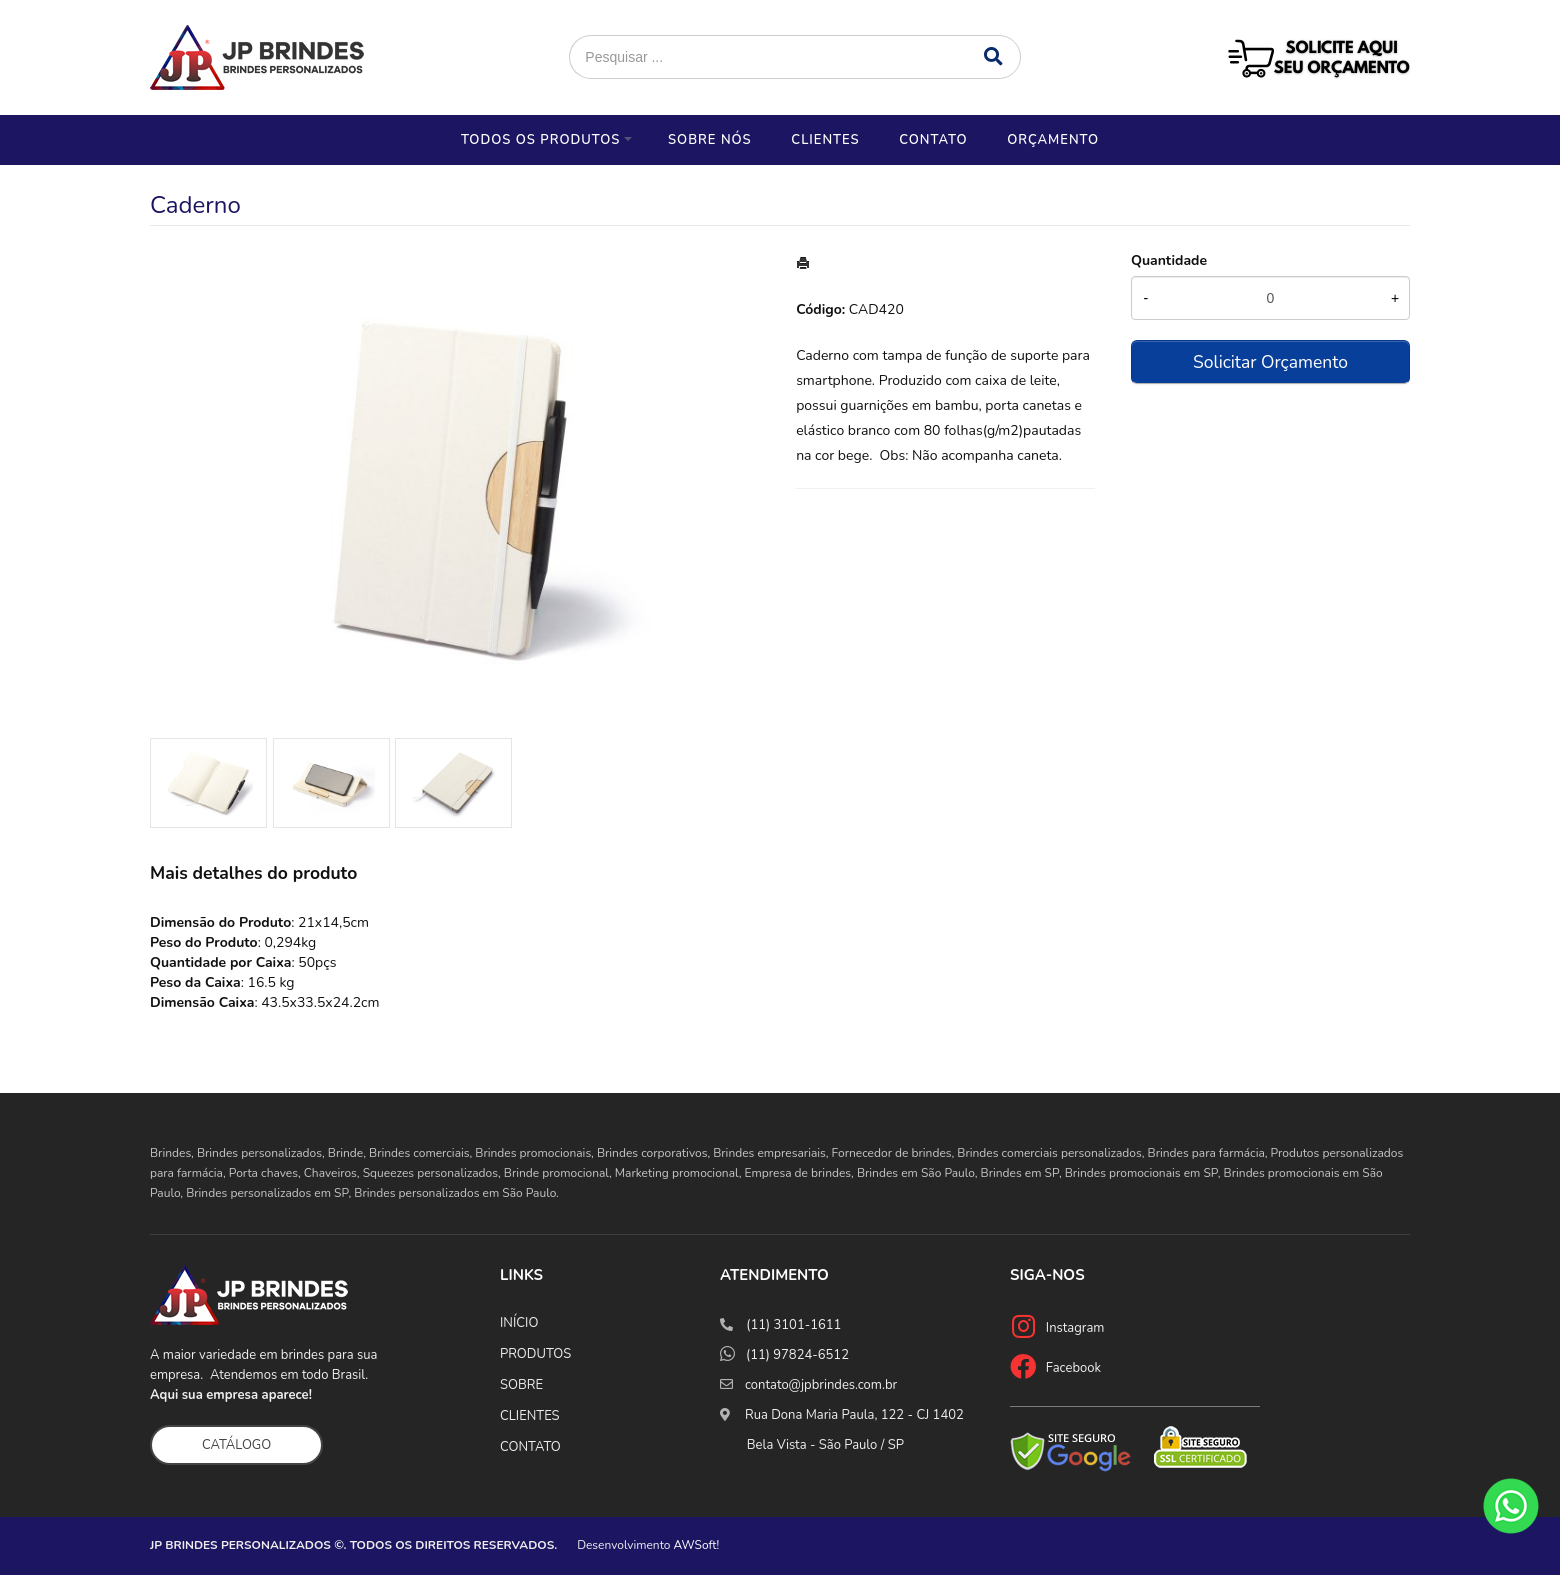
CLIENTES (530, 1416)
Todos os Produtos (540, 140)
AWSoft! (697, 1545)
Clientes (825, 140)
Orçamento (1053, 140)
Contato (933, 140)
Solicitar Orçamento (1270, 362)
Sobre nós (710, 140)
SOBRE (521, 1385)
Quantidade (1169, 260)
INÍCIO (519, 1323)
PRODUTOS (535, 1354)
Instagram (1075, 1328)
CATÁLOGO (236, 1445)
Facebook (1073, 1368)
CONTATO (530, 1447)
